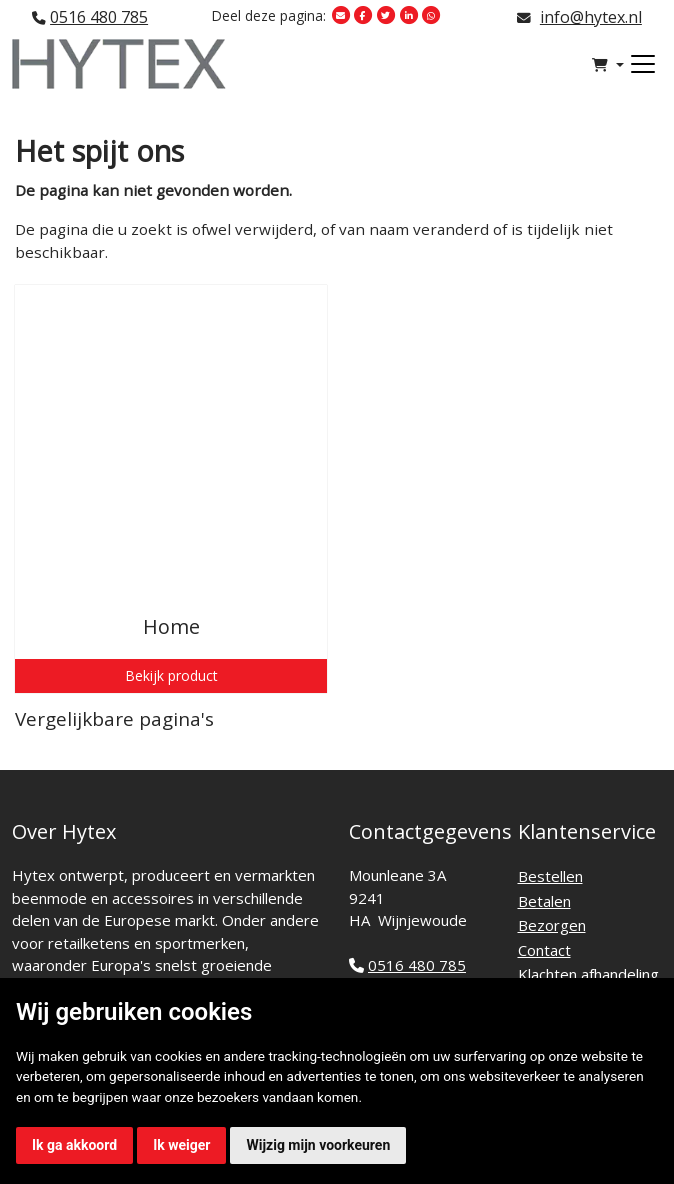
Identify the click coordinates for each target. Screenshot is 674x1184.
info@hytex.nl (591, 17)
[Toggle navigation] (643, 64)
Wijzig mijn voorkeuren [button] (318, 1145)
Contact (544, 950)
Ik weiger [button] (181, 1145)
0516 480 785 (99, 17)
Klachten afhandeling (588, 974)
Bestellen (550, 876)
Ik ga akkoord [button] (74, 1145)
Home (171, 626)
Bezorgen (552, 925)
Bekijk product (171, 675)
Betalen (544, 901)
